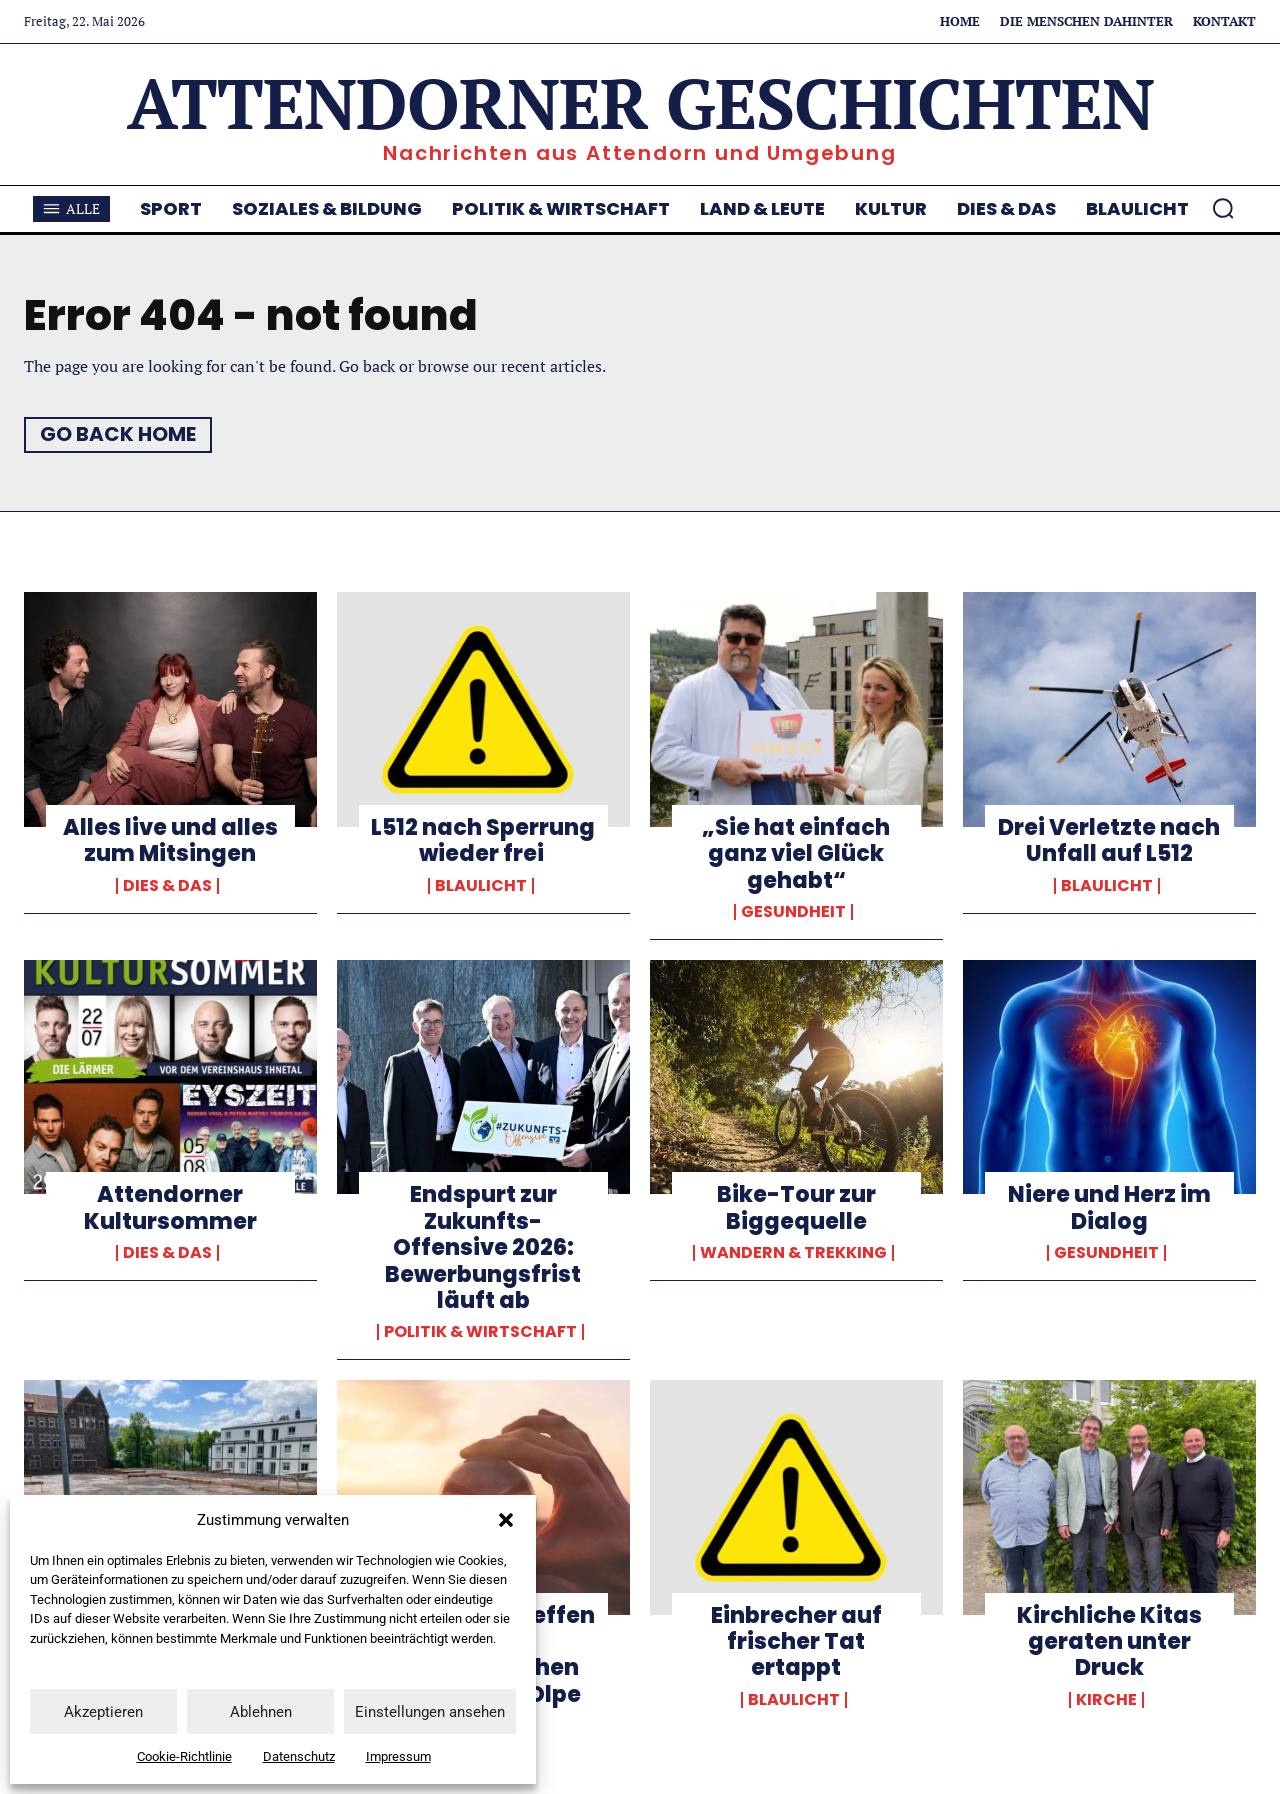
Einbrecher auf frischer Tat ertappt (796, 1642)
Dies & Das (167, 886)
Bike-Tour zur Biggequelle (796, 1207)
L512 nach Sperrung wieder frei (483, 840)
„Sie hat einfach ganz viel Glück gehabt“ (796, 854)
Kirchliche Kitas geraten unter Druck (1109, 1642)
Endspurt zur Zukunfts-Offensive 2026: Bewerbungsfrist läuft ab (483, 1247)
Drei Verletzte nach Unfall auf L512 (1109, 840)
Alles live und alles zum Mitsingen (170, 840)
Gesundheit (793, 912)
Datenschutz (299, 1756)
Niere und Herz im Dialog (1109, 1207)
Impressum (398, 1756)
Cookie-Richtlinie (184, 1756)
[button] (506, 1520)
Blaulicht (481, 886)
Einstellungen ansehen (430, 1712)
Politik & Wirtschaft (480, 1332)
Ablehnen (261, 1712)
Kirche (1106, 1700)
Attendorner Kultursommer (170, 1207)
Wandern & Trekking (793, 1253)
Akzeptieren (103, 1712)
